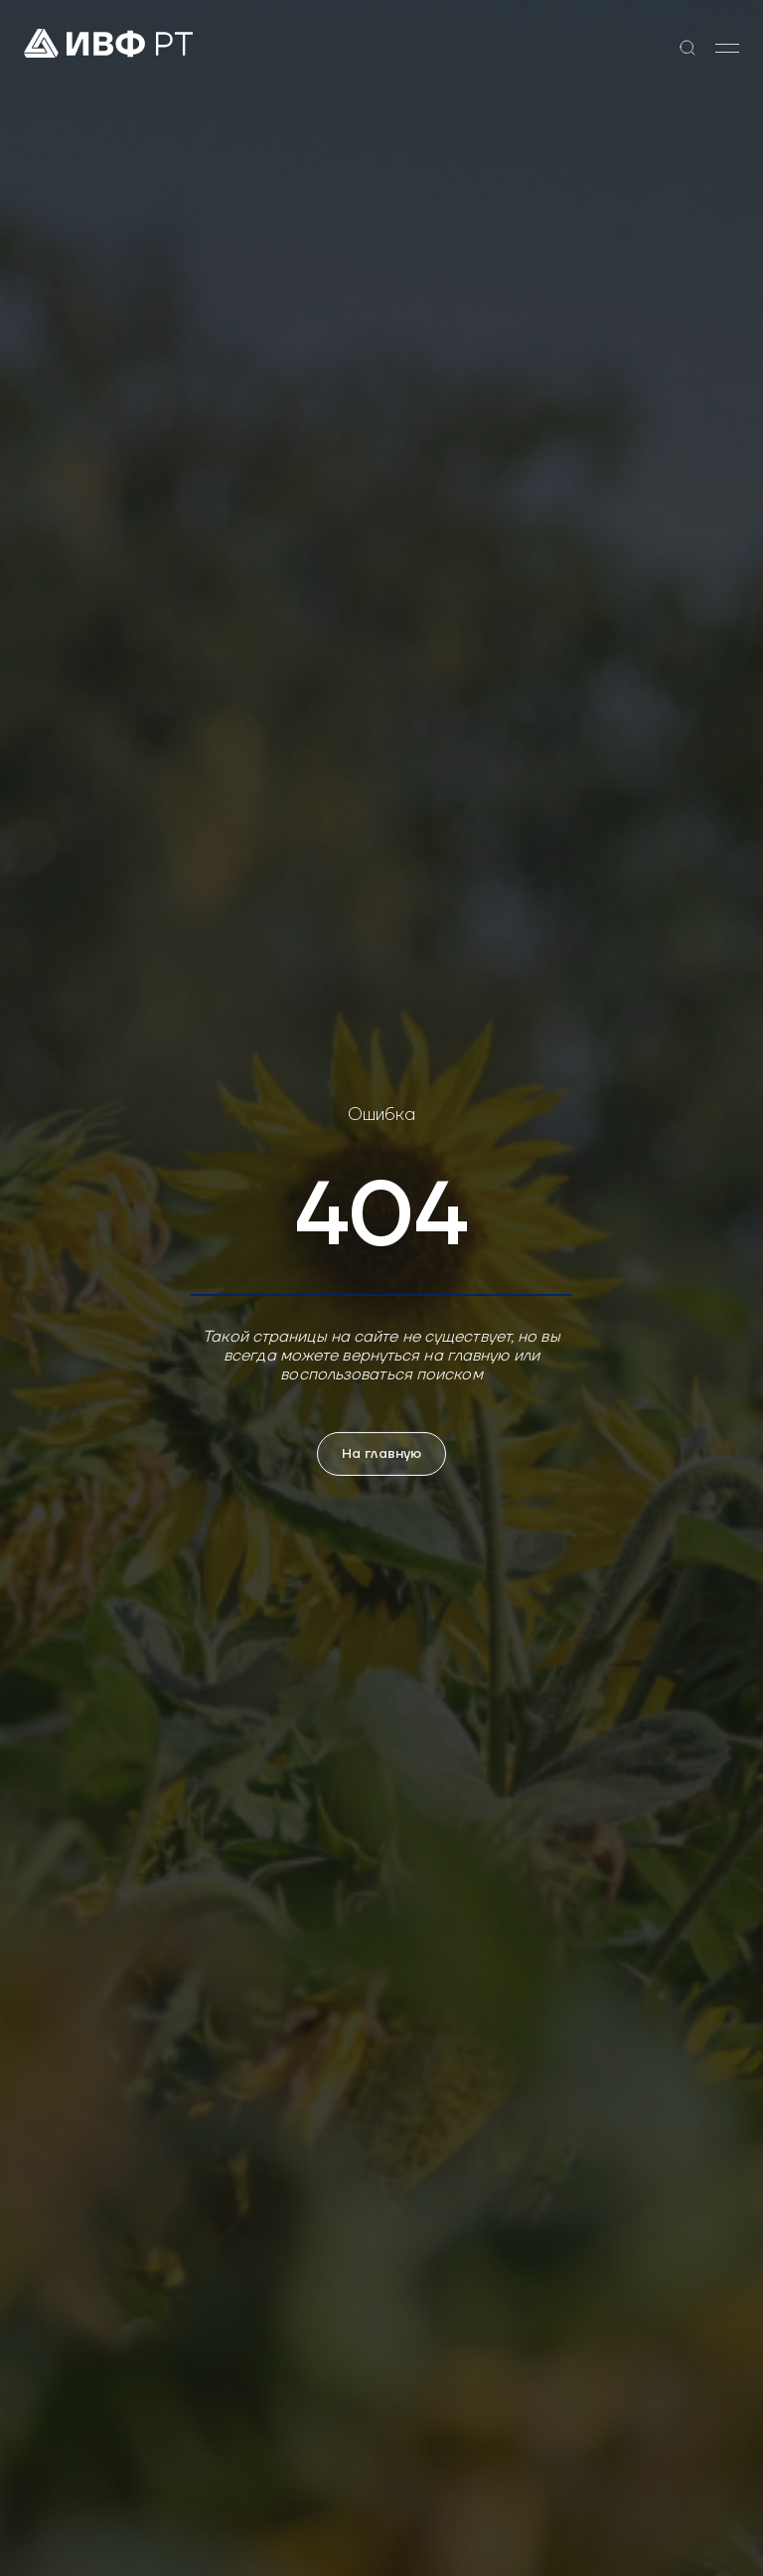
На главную (381, 1454)
